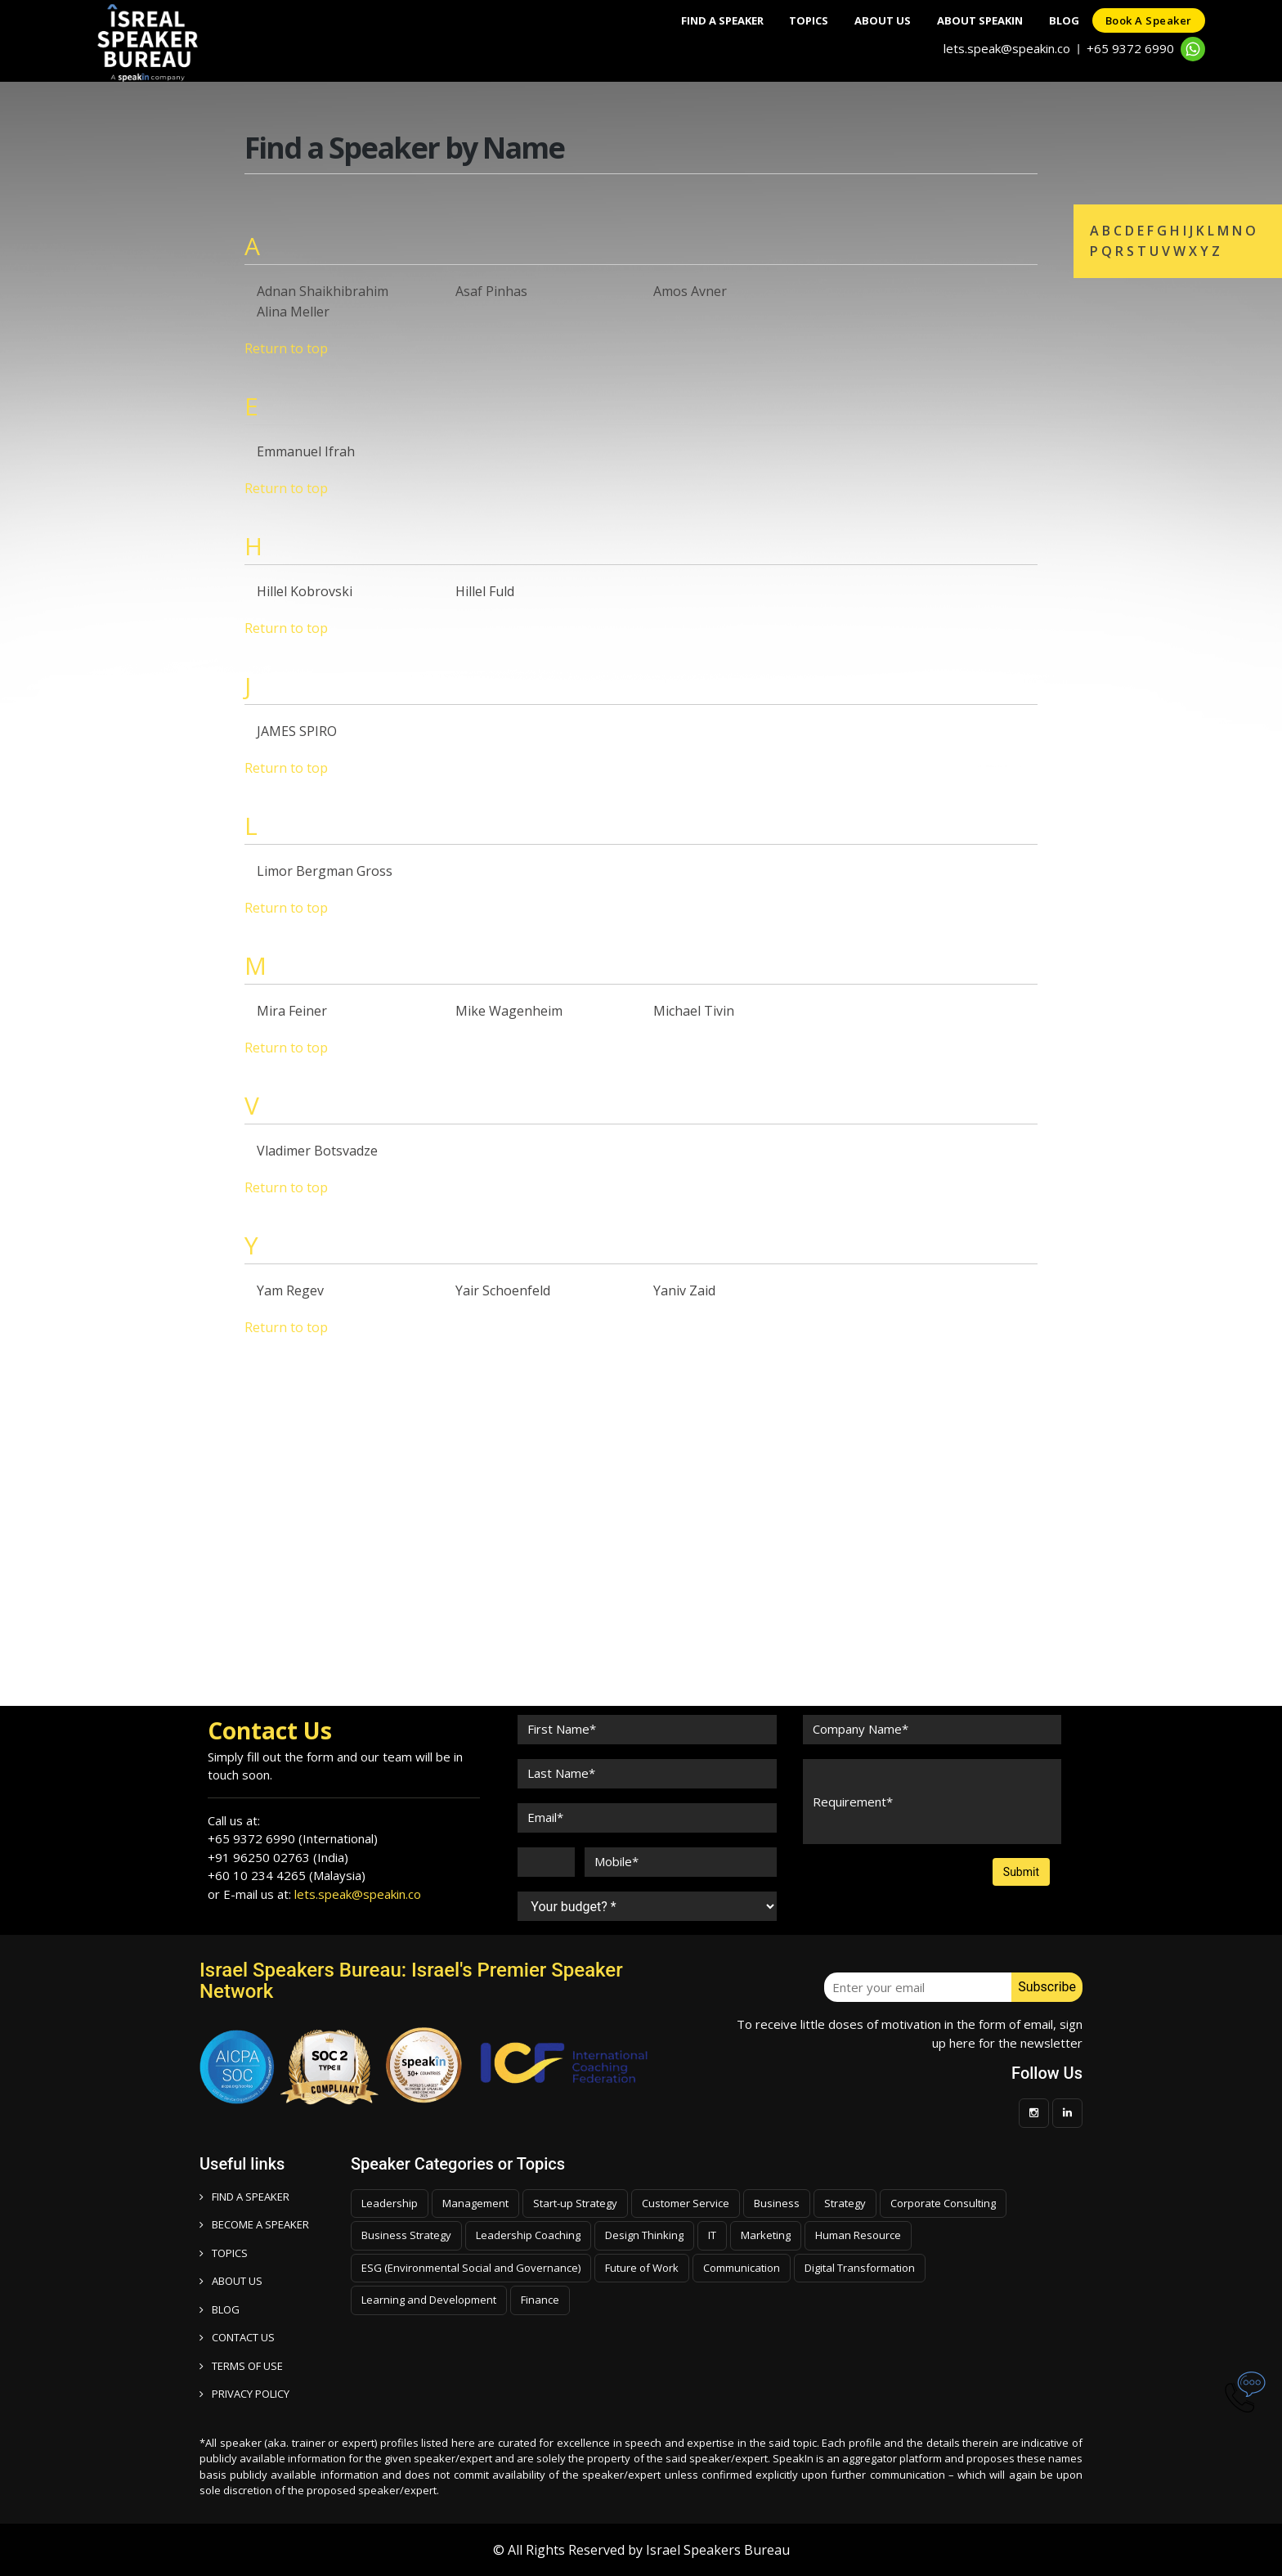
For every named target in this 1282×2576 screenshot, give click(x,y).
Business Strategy (406, 2235)
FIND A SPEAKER (244, 2196)
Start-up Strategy (575, 2203)
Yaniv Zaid (684, 1290)
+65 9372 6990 (1130, 48)
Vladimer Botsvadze (317, 1151)
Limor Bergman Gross (324, 871)
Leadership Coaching (528, 2235)
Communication (741, 2267)
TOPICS (223, 2253)
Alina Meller (293, 312)
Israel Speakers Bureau (718, 2550)
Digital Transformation (860, 2267)
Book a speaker (1145, 20)
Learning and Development (428, 2299)
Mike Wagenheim (509, 1011)
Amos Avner (690, 291)
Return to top (286, 348)
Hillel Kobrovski (304, 591)
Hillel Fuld (484, 591)
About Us (860, 20)
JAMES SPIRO (297, 731)
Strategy (845, 2203)
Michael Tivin (693, 1011)
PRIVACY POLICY (244, 2393)
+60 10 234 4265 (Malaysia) (286, 1875)
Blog (1054, 20)
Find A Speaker (685, 20)
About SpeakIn (963, 20)
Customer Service (685, 2203)
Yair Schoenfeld (502, 1290)
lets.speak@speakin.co (1007, 48)
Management (475, 2203)
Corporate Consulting (943, 2203)
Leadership (389, 2203)
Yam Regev (290, 1290)
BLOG (219, 2309)
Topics (779, 20)
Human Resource (858, 2235)
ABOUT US (230, 2280)
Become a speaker (254, 2224)
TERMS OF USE (241, 2365)
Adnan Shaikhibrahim (322, 291)
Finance (540, 2299)
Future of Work (642, 2267)
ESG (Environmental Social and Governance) (470, 2267)
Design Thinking (644, 2235)
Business (777, 2203)
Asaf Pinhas (491, 291)
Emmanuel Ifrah (306, 451)
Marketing (766, 2235)
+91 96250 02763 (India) (278, 1857)
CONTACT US (237, 2337)
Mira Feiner (292, 1011)
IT (712, 2235)
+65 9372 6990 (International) (293, 1838)
